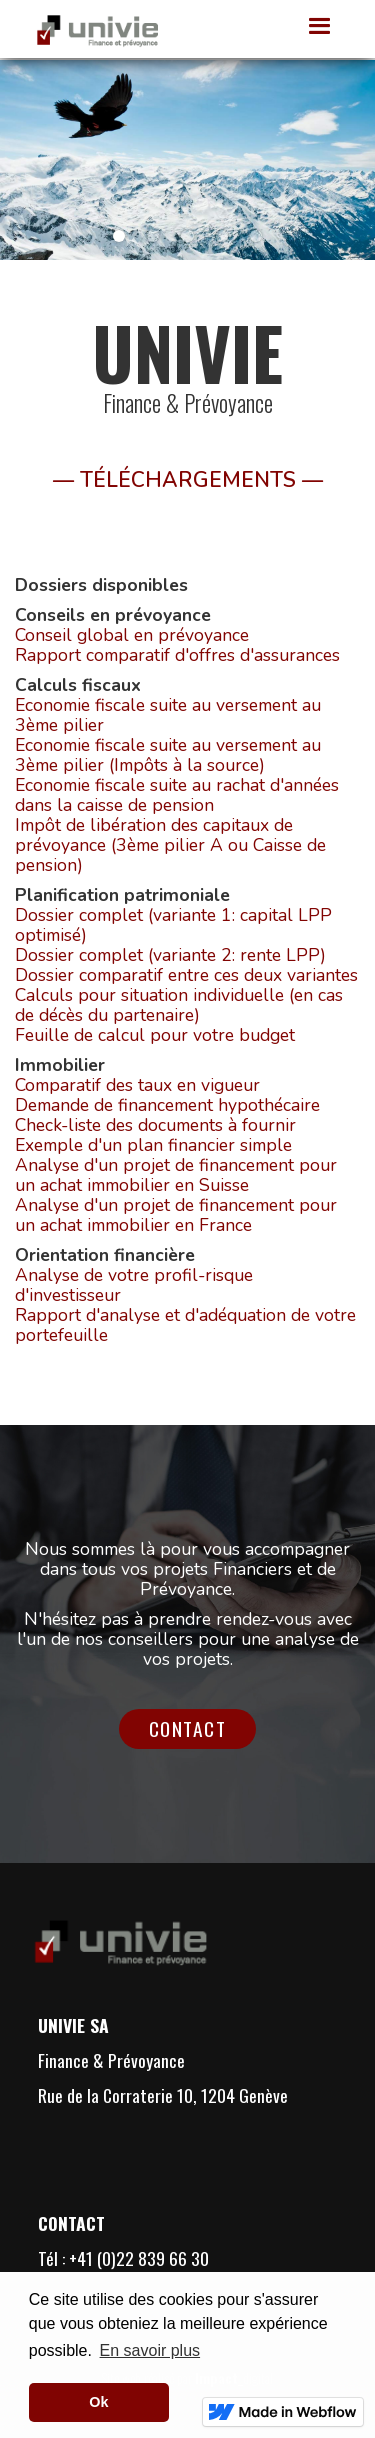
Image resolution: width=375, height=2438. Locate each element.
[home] (92, 29)
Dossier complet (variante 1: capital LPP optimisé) (173, 925)
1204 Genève (242, 2095)
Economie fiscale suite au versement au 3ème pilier (168, 715)
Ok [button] (98, 2402)
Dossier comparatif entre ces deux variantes (186, 975)
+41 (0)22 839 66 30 (139, 2258)
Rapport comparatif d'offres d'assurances (177, 655)
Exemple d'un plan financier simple (153, 1145)
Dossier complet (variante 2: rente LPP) (170, 955)
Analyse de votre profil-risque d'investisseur (134, 1285)
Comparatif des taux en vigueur (137, 1085)
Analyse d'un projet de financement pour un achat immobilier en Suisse (176, 1175)
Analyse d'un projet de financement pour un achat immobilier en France (176, 1215)
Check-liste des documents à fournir (155, 1125)
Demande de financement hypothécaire (167, 1105)
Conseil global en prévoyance (132, 635)
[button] (320, 27)
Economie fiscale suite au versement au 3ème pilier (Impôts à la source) (168, 755)
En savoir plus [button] (150, 2350)
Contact (188, 1728)
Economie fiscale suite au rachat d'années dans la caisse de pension (177, 795)
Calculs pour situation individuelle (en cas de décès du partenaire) (179, 1005)
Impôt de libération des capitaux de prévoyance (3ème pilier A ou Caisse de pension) (170, 845)
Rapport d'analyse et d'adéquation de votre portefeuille (185, 1325)
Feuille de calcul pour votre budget (155, 1035)
